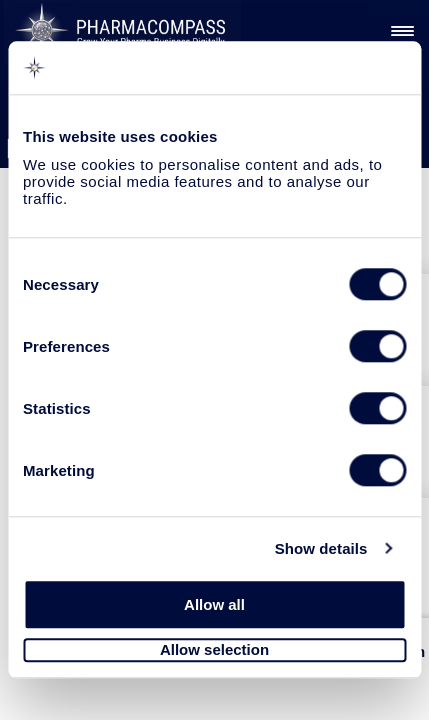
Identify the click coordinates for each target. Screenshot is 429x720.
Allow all (214, 604)
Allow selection (214, 650)
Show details (321, 548)
